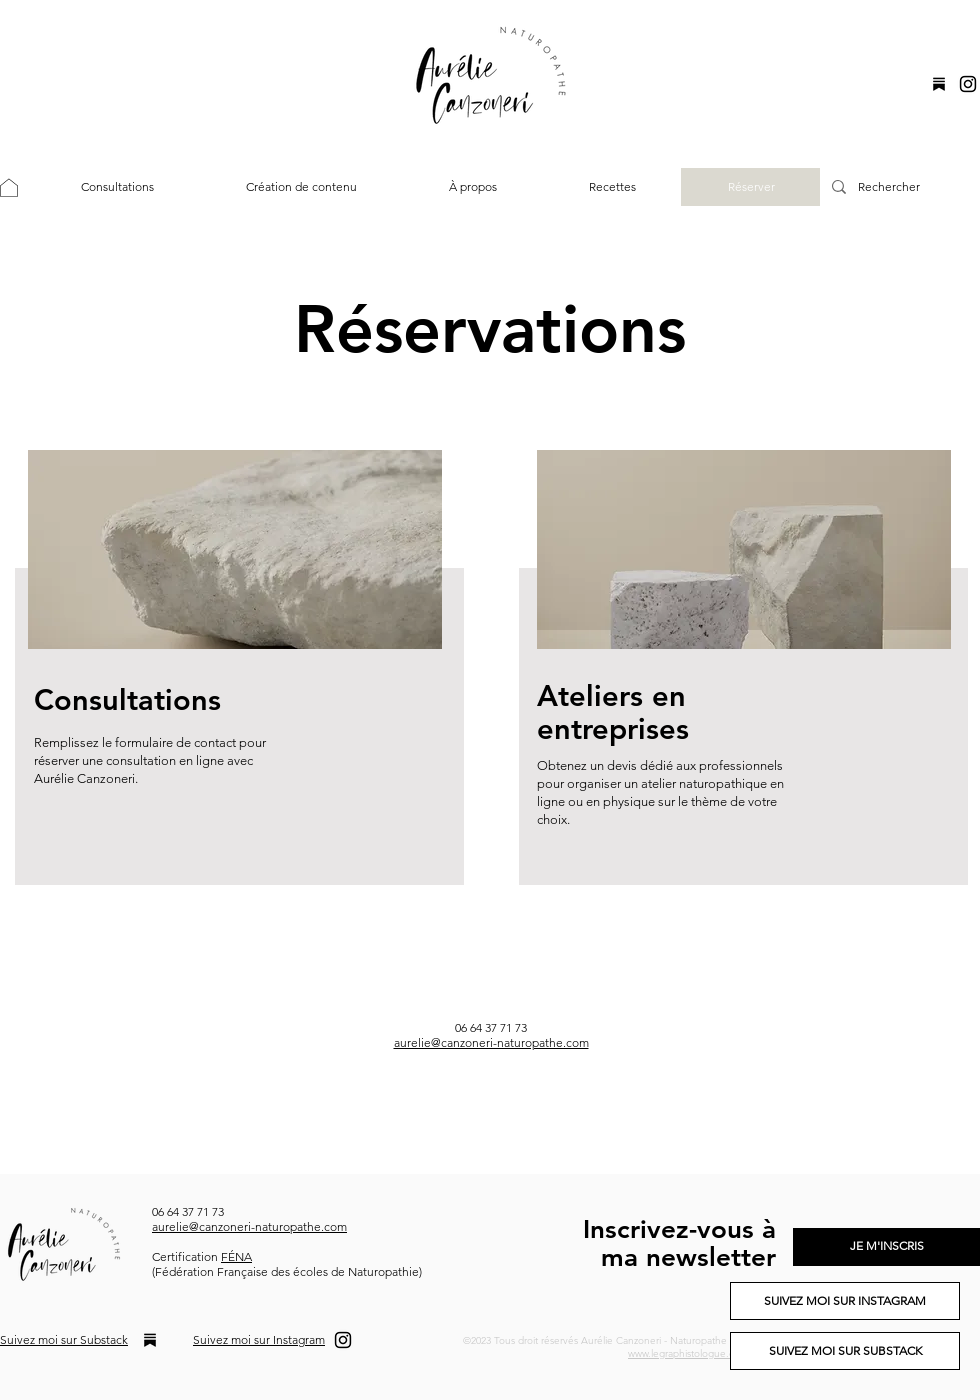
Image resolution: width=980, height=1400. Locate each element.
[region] (235, 667)
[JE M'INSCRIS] (886, 1247)
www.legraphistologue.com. (690, 1353)
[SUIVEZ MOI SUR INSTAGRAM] (845, 1301)
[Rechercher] (898, 187)
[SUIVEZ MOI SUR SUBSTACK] (845, 1351)
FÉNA (236, 1256)
